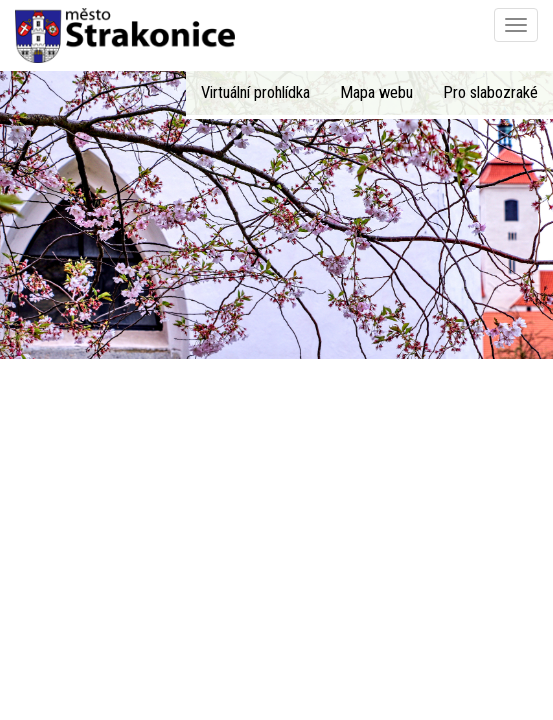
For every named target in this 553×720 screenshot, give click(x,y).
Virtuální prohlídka (255, 92)
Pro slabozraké (490, 92)
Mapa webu (376, 92)
